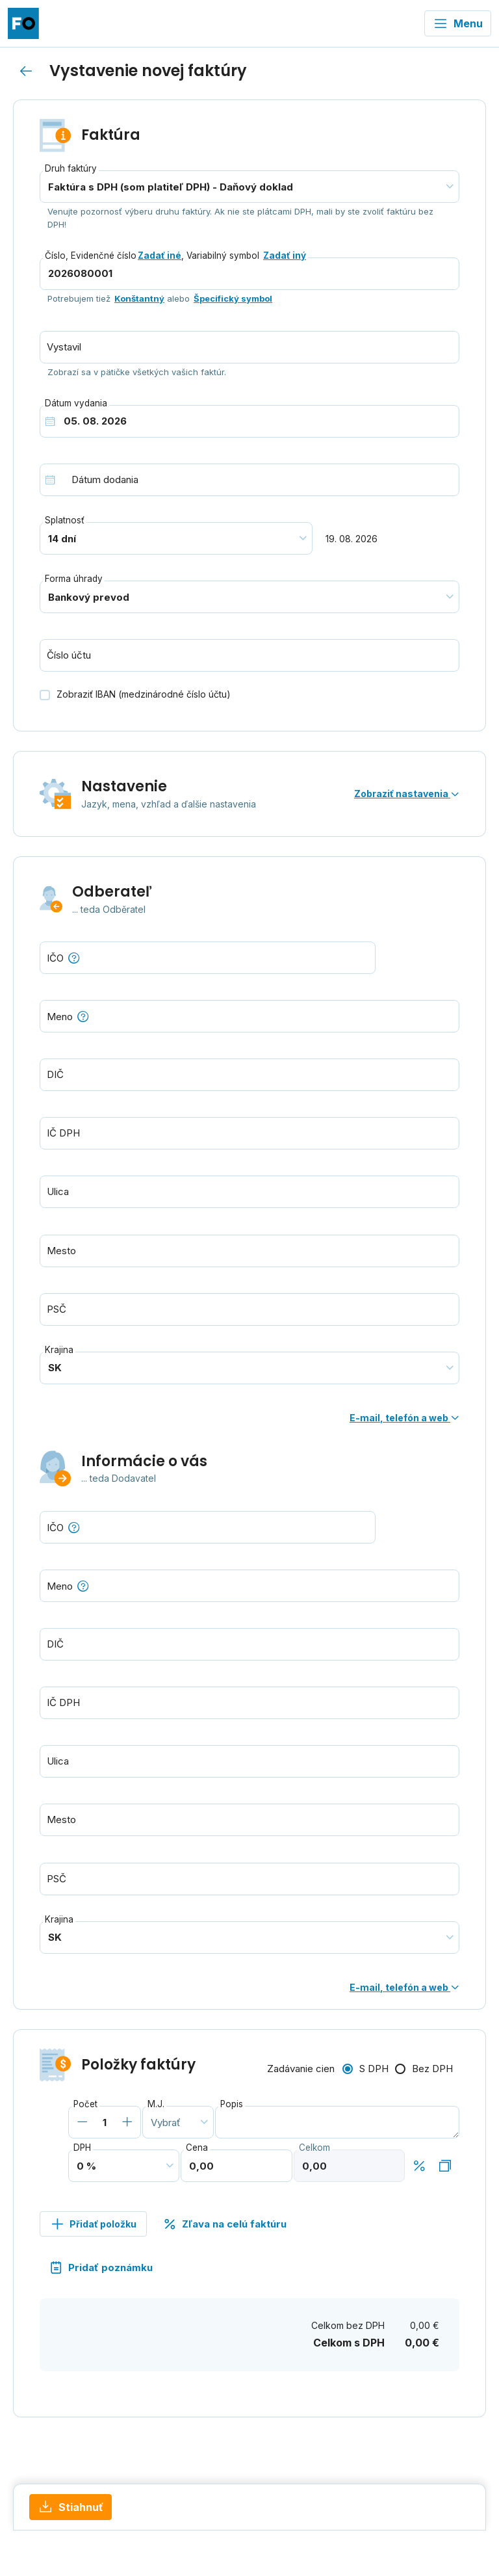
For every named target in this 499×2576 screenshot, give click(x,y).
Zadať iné (159, 255)
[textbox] (249, 1016)
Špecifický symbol (233, 298)
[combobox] (249, 1016)
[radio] (365, 2069)
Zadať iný (284, 255)
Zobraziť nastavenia (406, 793)
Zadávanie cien (301, 2068)
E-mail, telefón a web (404, 1417)
